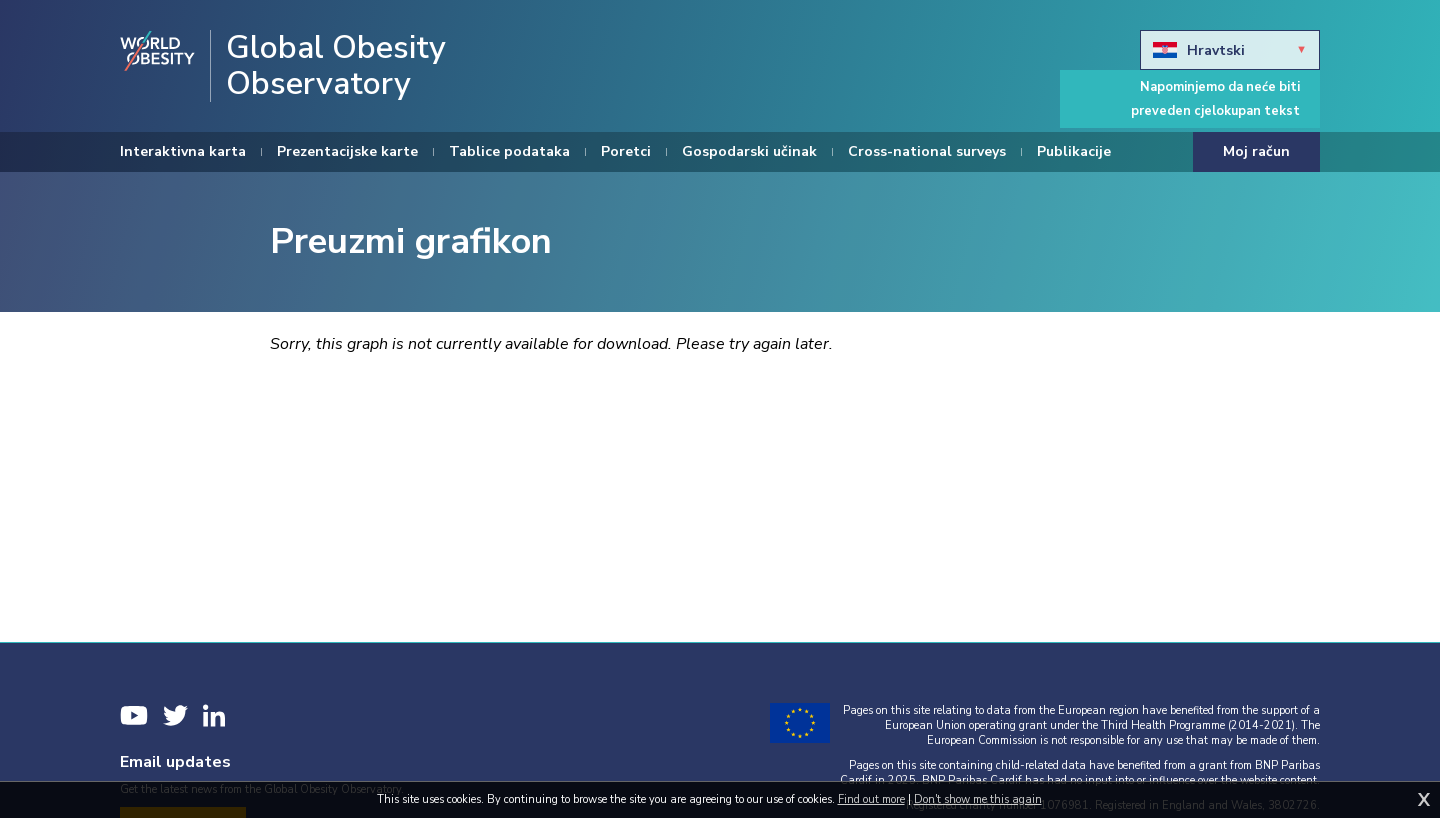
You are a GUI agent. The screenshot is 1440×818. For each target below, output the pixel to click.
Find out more (871, 799)
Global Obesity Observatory (336, 66)
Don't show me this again (978, 799)
